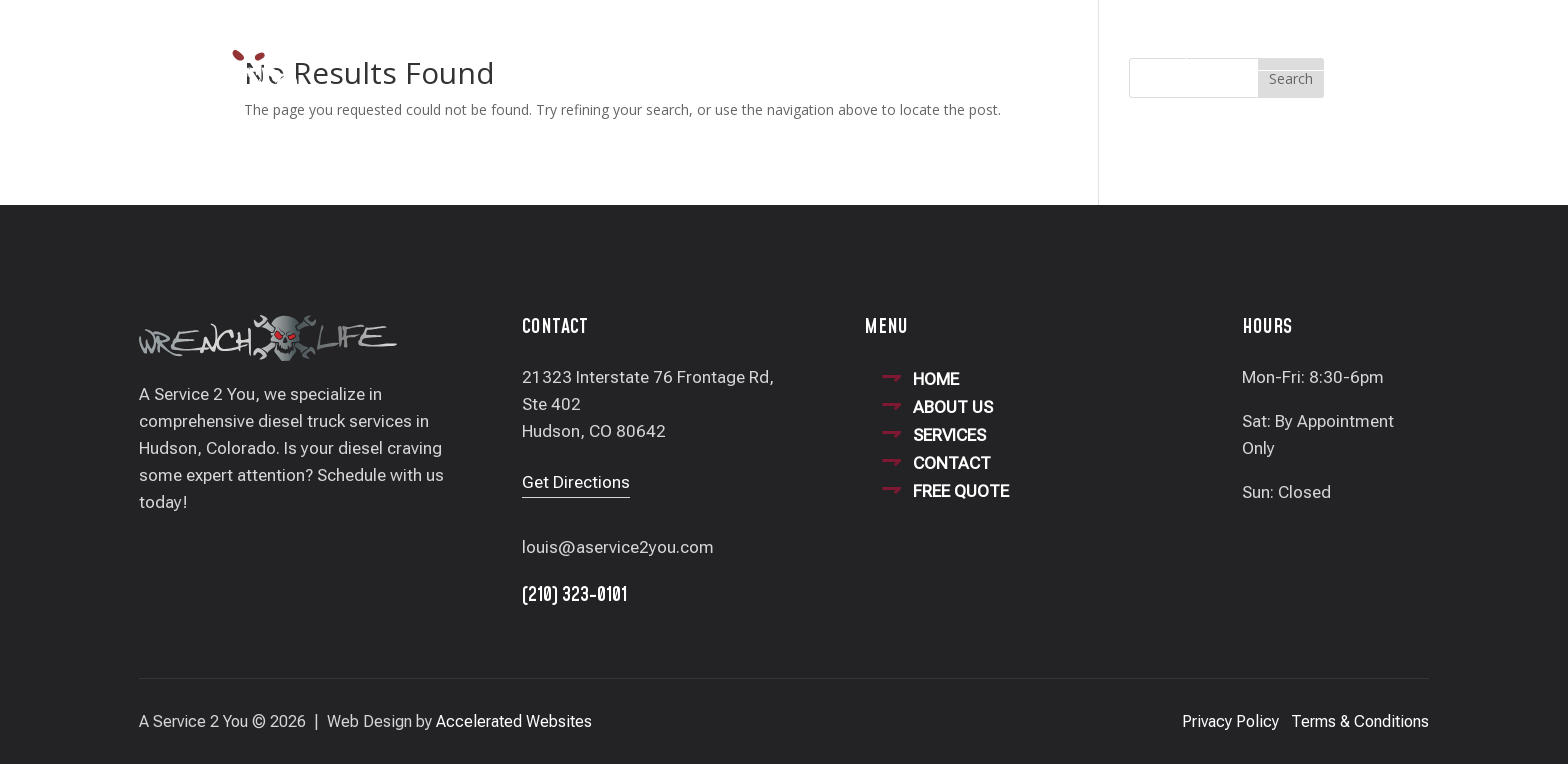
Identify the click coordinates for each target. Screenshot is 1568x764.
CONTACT (952, 463)
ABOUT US (953, 407)
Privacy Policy (1230, 721)
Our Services (809, 47)
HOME (936, 379)
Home (611, 47)
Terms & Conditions (1360, 721)
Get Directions (576, 482)
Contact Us (933, 47)
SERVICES (949, 435)
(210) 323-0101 (1277, 48)
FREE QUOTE (961, 491)
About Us (696, 47)
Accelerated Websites (514, 721)
